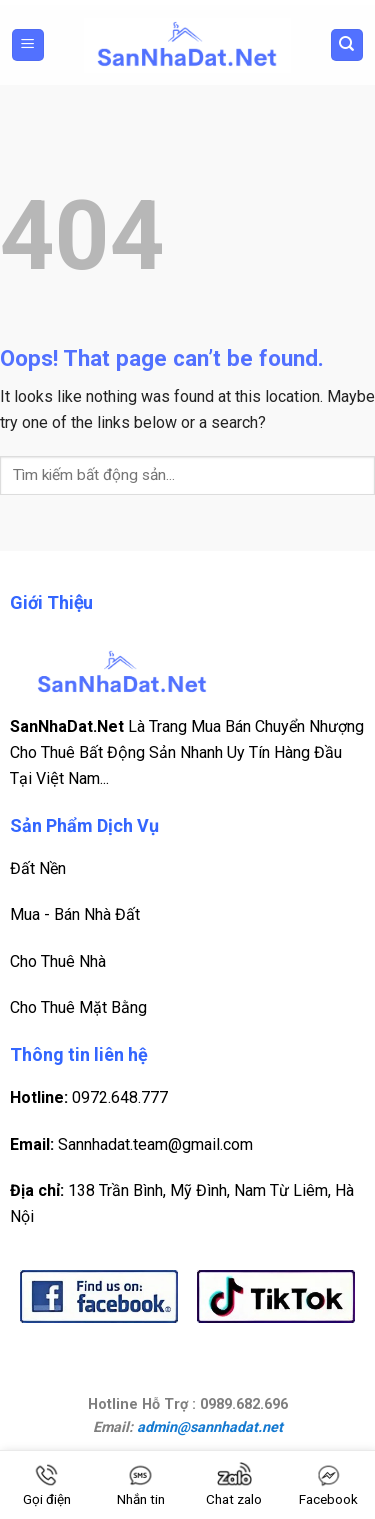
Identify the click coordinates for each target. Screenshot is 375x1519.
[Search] (347, 45)
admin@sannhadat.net (210, 1427)
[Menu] (28, 45)
